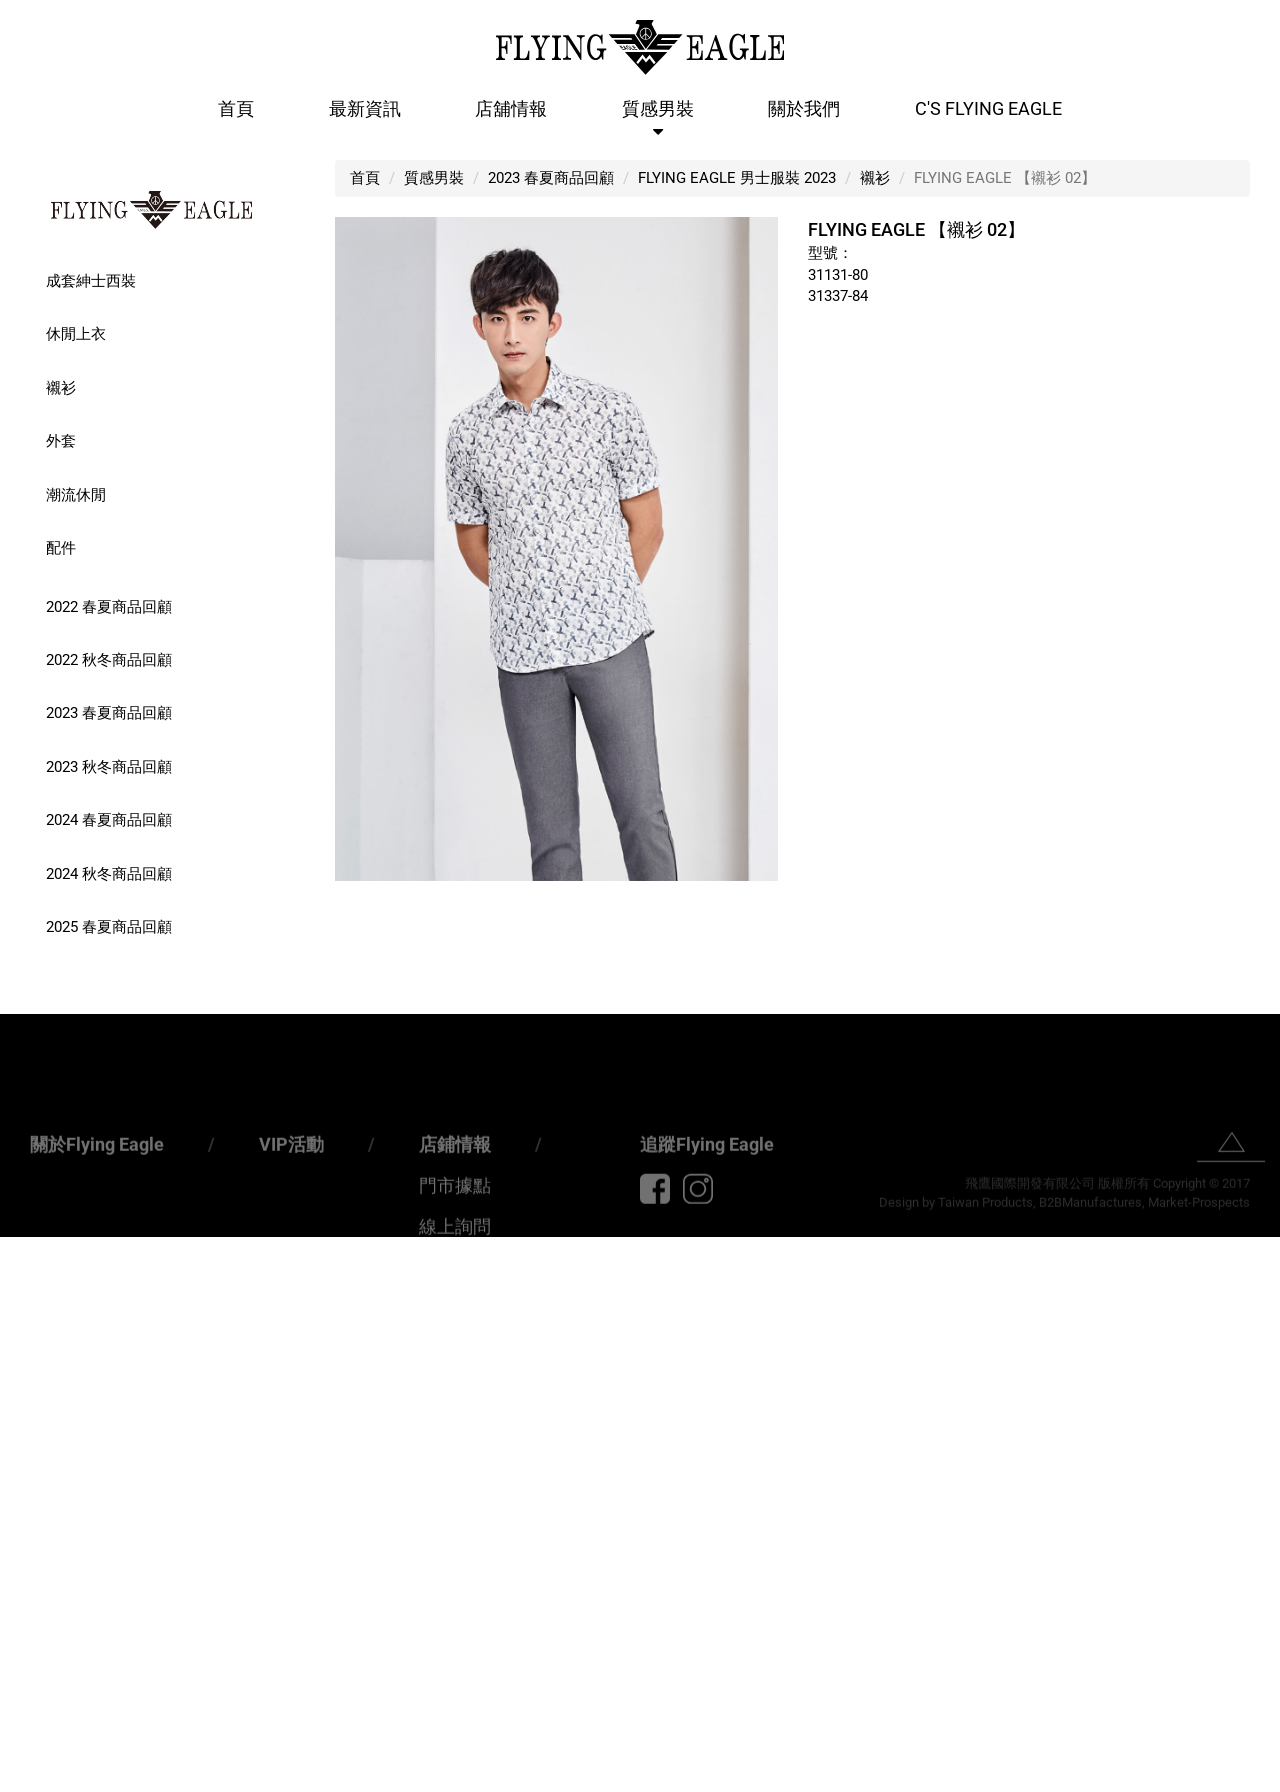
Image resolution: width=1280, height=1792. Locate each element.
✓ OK (544, 1781)
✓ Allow (27, 1289)
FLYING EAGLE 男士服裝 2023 (737, 178)
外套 (61, 441)
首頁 (236, 108)
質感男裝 (658, 108)
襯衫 (61, 388)
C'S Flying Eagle (988, 108)
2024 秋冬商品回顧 (109, 874)
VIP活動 (291, 1187)
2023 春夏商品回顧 (109, 713)
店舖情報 (511, 108)
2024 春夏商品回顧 (109, 820)
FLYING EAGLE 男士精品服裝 (152, 210)
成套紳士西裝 (91, 281)
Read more (43, 1439)
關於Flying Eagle (97, 1187)
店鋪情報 (455, 1187)
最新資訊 (365, 108)
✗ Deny (25, 1311)
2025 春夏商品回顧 (109, 927)
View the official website (171, 1439)
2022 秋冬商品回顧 (109, 660)
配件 (61, 548)
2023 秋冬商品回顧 (109, 767)
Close (19, 1247)
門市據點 (455, 1228)
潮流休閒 (76, 495)
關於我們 (804, 108)
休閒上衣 (76, 334)
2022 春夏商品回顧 (109, 607)
